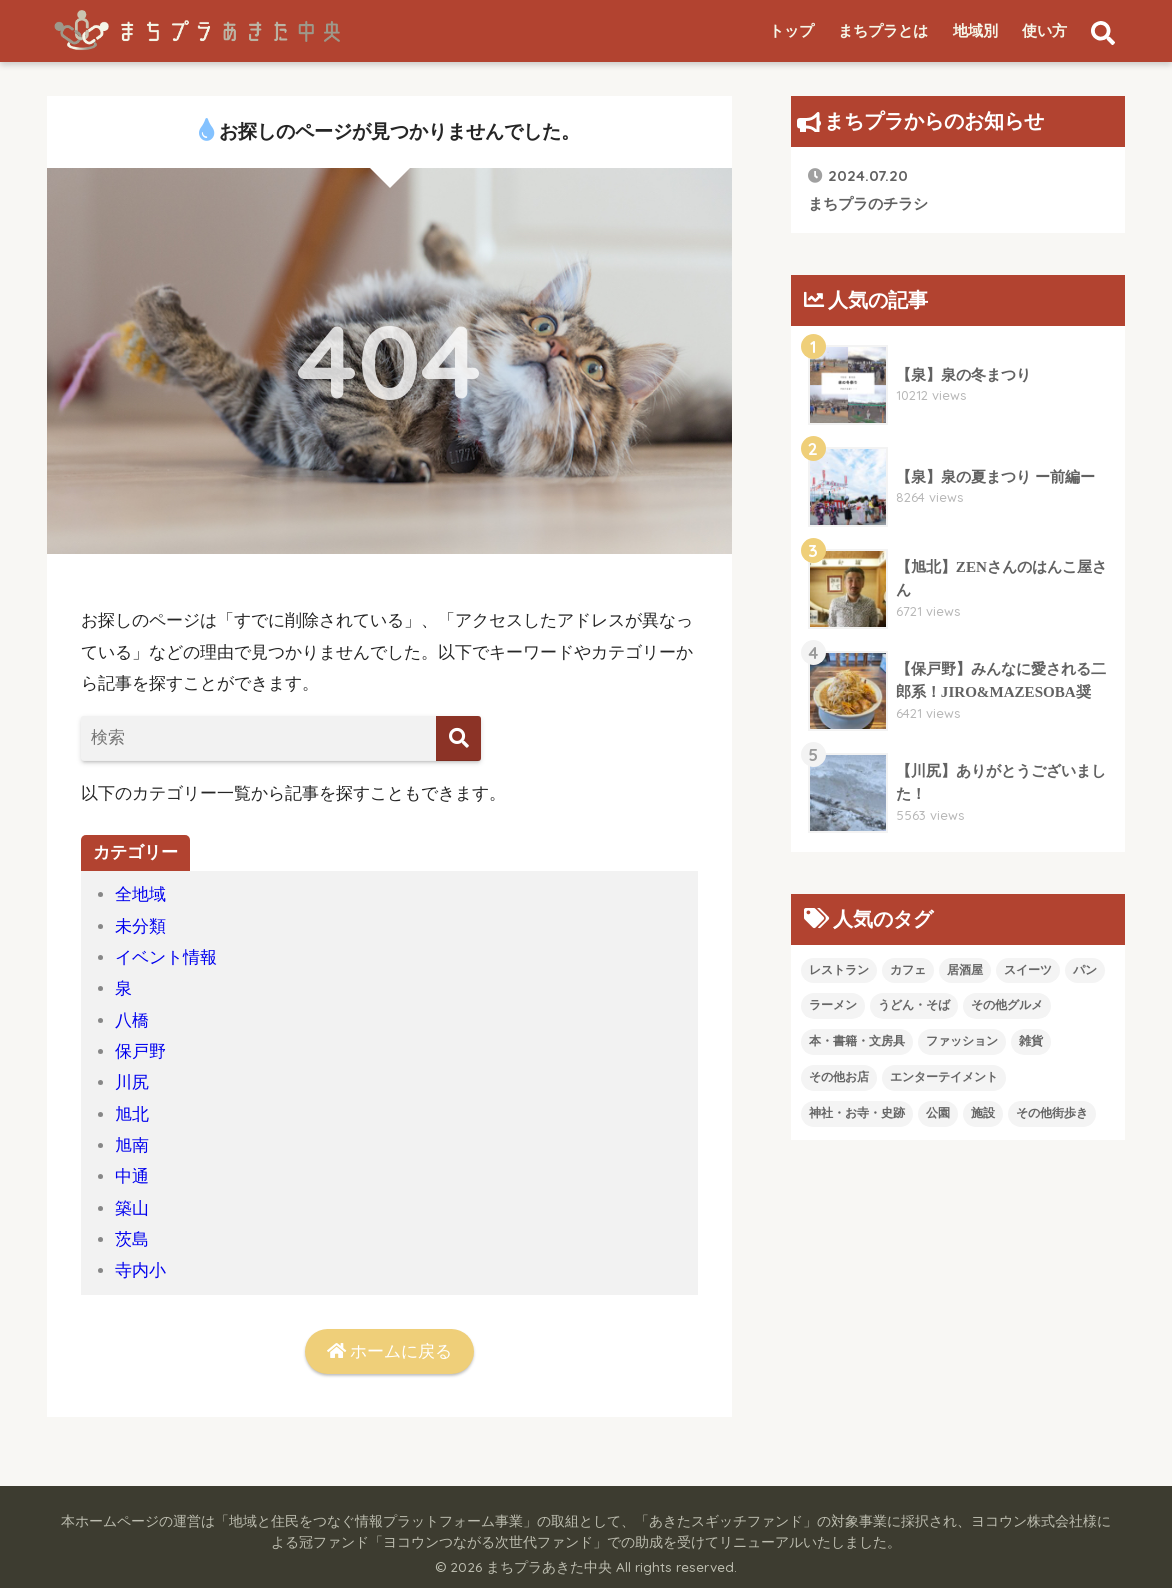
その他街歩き (1052, 1113)
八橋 (132, 1020)
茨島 (132, 1239)
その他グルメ (1007, 1005)
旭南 (132, 1145)
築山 (132, 1208)
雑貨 (1031, 1041)
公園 (938, 1113)
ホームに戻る (389, 1351)
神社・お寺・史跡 (857, 1113)
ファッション (962, 1041)
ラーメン (833, 1005)
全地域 (140, 894)
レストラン (839, 970)
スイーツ (1028, 970)
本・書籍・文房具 (857, 1041)
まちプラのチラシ (868, 188)
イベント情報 (166, 957)
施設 (983, 1113)
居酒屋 (965, 970)
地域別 (975, 31)
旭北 (132, 1114)
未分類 (140, 926)
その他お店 (839, 1077)
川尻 (132, 1082)
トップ (791, 31)
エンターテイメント (944, 1077)
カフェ (908, 970)
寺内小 (140, 1270)
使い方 (1044, 31)
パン (1085, 970)
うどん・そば (914, 1005)
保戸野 (140, 1051)
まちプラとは (883, 31)
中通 (132, 1176)
